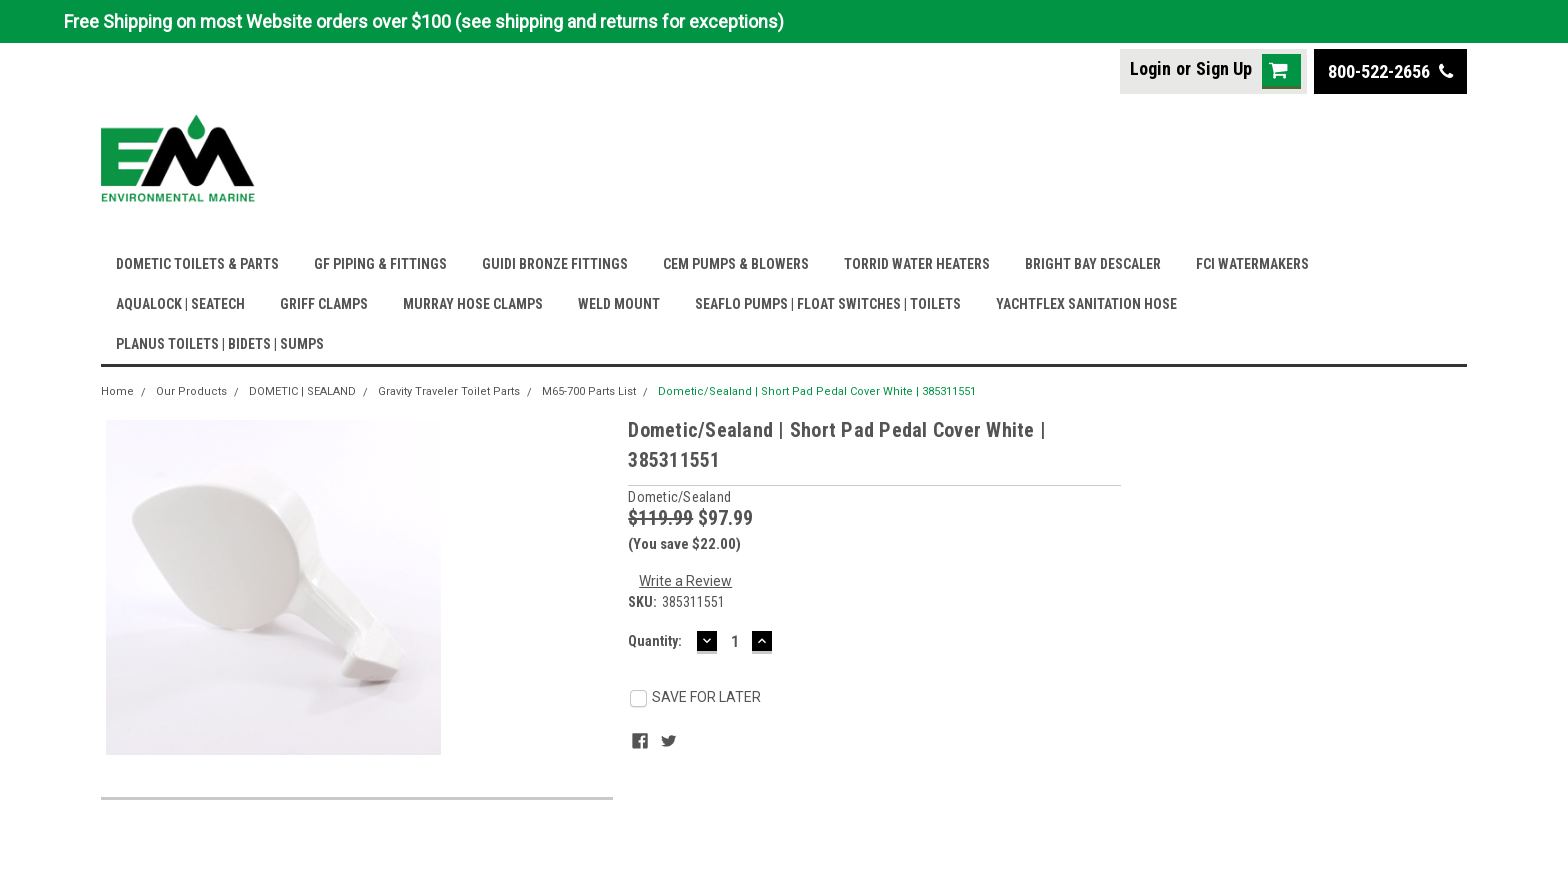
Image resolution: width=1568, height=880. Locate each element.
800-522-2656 (1390, 71)
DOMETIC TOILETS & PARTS (197, 264)
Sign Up (1224, 68)
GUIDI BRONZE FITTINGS (555, 264)
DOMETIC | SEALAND (302, 391)
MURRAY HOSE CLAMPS (473, 304)
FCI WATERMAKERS (1252, 264)
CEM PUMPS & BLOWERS (736, 264)
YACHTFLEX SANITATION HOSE (1086, 304)
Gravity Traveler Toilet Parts (449, 391)
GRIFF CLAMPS (324, 304)
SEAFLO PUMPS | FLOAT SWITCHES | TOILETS (828, 304)
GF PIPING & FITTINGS (380, 264)
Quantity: (655, 641)
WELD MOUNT (619, 304)
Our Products (191, 391)
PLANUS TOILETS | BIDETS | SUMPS (220, 344)
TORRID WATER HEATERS (917, 264)
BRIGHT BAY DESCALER (1093, 264)
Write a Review (685, 581)
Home (117, 391)
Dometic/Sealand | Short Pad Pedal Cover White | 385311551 (817, 391)
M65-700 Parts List (589, 391)
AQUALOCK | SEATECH (180, 304)
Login (1150, 68)
